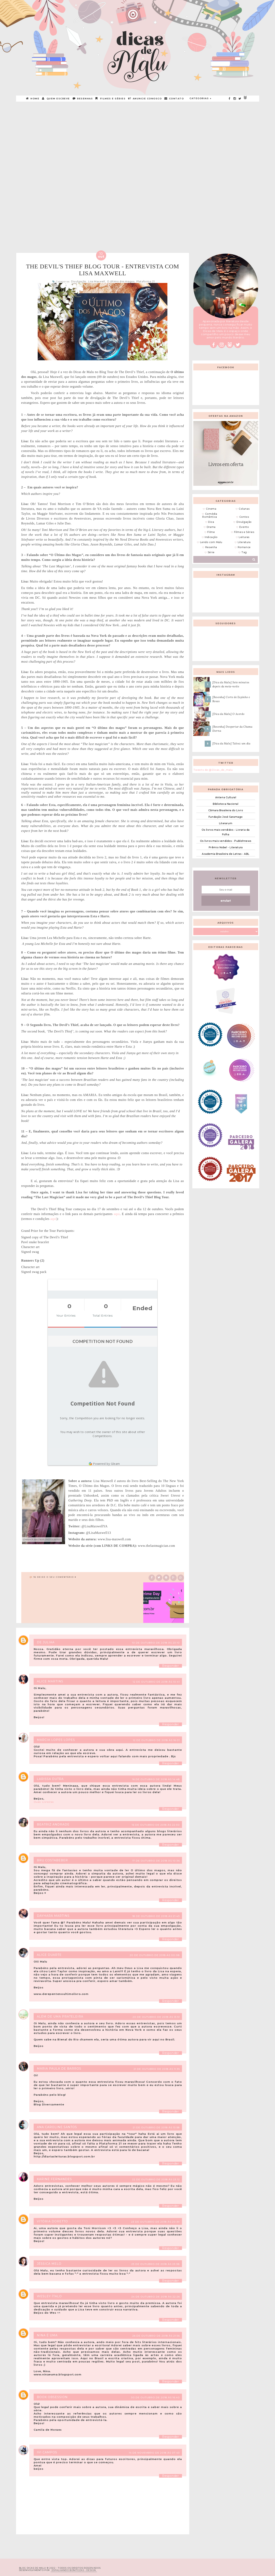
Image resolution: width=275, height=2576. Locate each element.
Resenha (211, 547)
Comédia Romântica (209, 515)
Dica (211, 521)
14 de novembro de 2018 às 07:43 (154, 2452)
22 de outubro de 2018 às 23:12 (156, 2179)
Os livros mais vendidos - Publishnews (225, 840)
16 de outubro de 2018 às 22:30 (156, 1824)
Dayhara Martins (53, 1916)
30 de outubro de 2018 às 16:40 (155, 2397)
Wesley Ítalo (49, 2296)
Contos (244, 516)
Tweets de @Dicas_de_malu (213, 769)
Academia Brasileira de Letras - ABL (225, 853)
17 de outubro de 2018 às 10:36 (156, 1860)
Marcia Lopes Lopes (56, 1740)
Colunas (244, 508)
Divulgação (78, 281)
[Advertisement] (137, 133)
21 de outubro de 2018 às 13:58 (156, 2127)
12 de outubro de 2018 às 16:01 (156, 1740)
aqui (117, 1214)
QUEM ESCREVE (56, 98)
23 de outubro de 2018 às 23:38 (155, 2264)
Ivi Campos (47, 2452)
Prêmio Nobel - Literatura (226, 847)
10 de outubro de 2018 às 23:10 (156, 1642)
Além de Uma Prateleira (60, 2016)
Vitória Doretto (52, 2221)
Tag (244, 552)
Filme (211, 532)
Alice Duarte (49, 1955)
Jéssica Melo (49, 2264)
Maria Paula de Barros (59, 2068)
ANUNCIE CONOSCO (145, 98)
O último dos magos (121, 281)
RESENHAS (83, 98)
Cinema (211, 508)
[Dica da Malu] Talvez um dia (231, 743)
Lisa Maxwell (96, 281)
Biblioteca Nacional (225, 803)
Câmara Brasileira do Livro (225, 810)
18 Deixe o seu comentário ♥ (54, 1577)
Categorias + (200, 98)
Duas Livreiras (44, 1801)
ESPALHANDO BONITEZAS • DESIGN (74, 2570)
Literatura (244, 542)
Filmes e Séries (110, 98)
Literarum (225, 823)
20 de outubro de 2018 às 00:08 (155, 1955)
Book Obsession (52, 2397)
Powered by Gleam (104, 1464)
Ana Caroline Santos (57, 2127)
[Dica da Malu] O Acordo (228, 714)
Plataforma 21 (145, 281)
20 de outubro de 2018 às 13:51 (156, 2016)
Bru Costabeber (52, 1860)
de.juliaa (46, 1642)
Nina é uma (47, 2335)
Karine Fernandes (54, 2179)
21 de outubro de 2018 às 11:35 (157, 2068)
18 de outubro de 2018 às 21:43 (156, 1916)
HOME (33, 98)
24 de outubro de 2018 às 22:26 (155, 2296)
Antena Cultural (225, 797)
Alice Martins (50, 1681)
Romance (244, 547)
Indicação (211, 537)
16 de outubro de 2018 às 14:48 (156, 1779)
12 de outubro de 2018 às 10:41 (156, 1681)
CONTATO (174, 98)
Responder (170, 1666)
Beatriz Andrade (53, 1824)
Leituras (244, 537)
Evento (244, 526)
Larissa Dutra (50, 1779)
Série (211, 552)
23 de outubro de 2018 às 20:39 (155, 2221)
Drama (211, 526)
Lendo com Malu (211, 542)
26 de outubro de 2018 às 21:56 (156, 2335)
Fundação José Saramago (226, 816)
